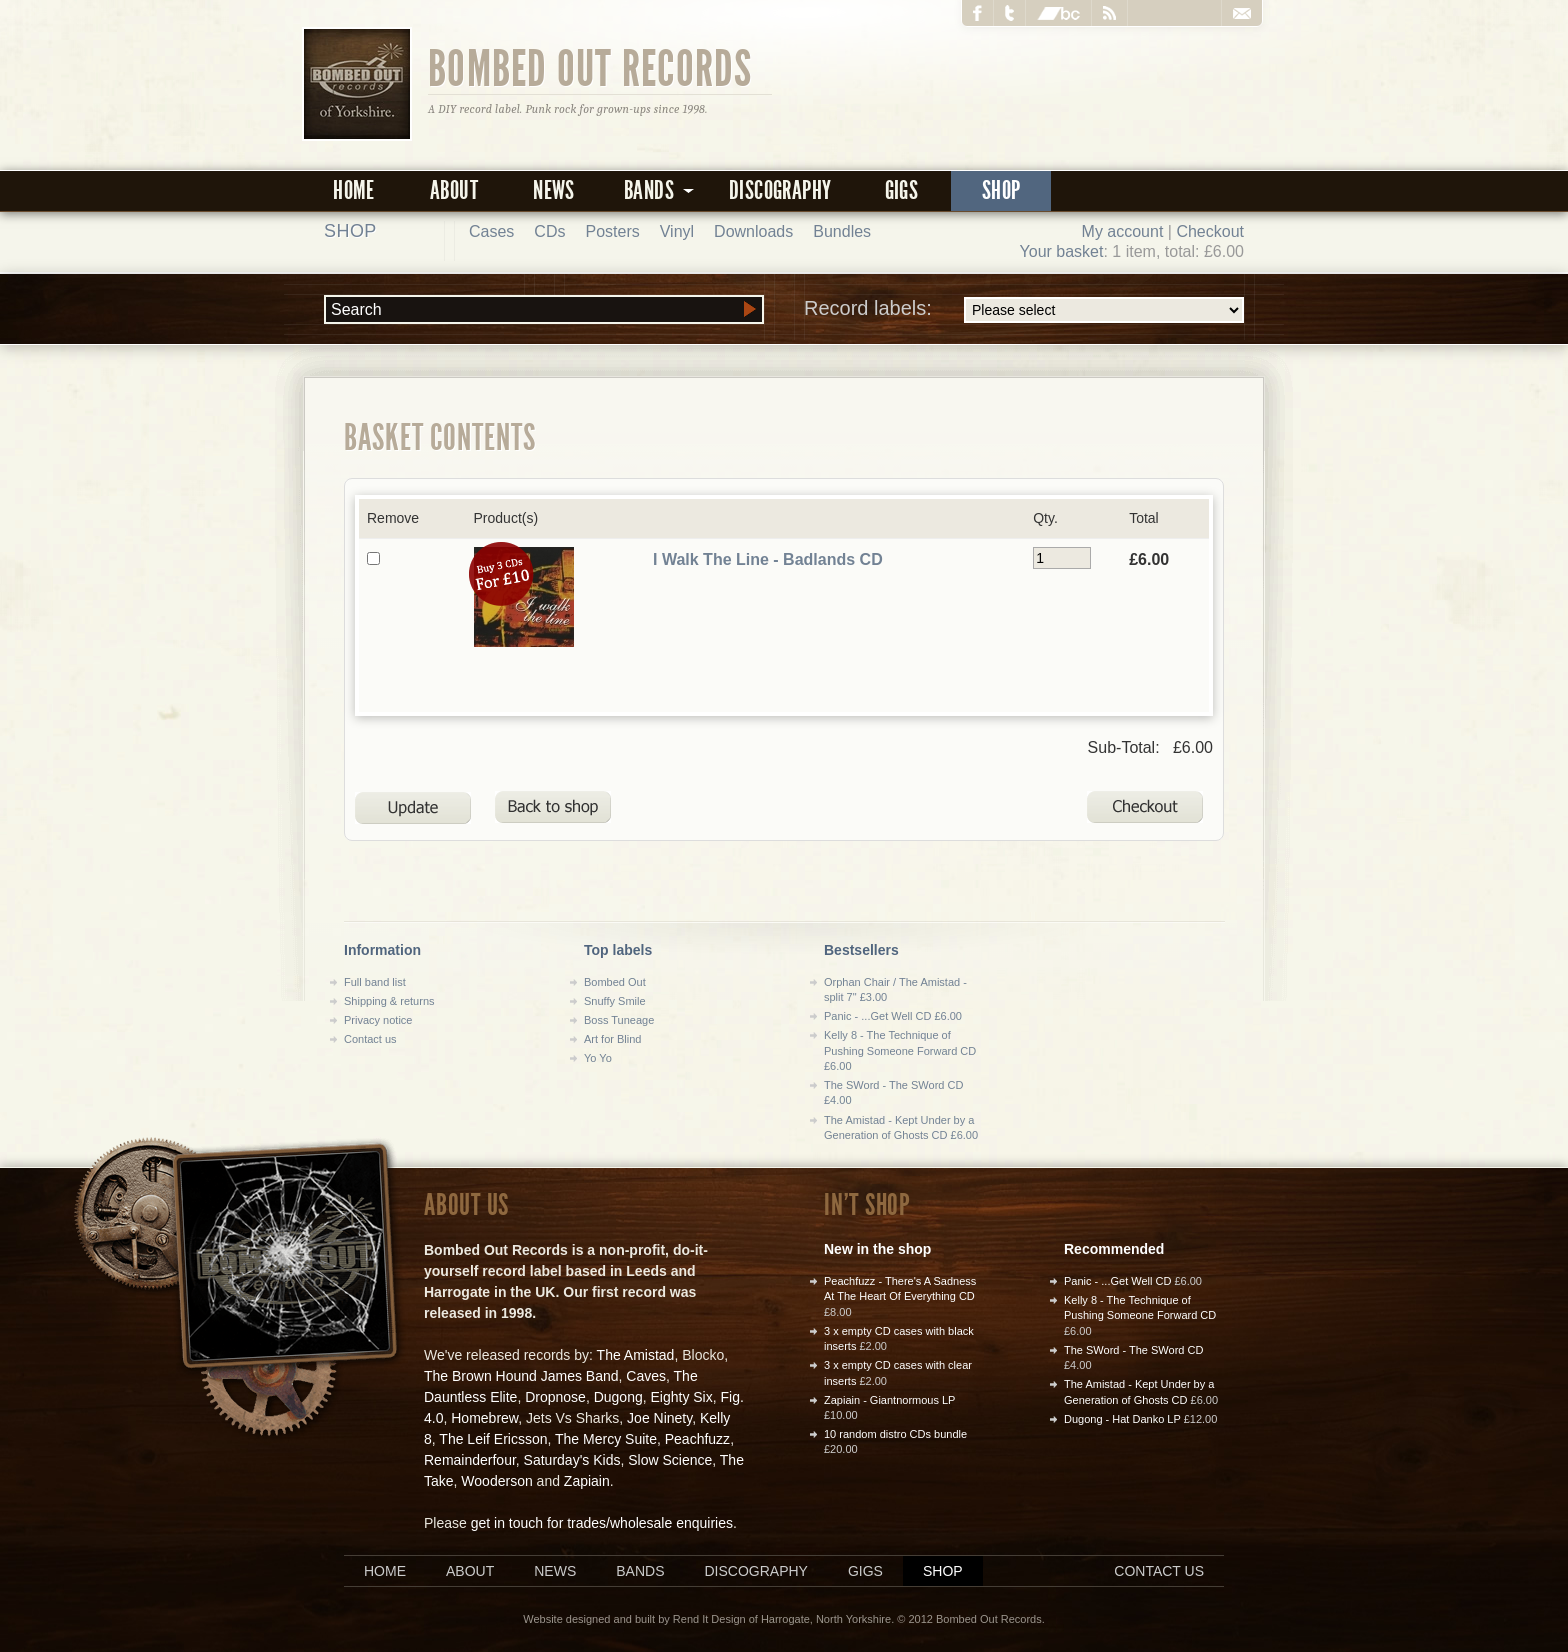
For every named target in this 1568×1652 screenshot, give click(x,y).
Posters (612, 231)
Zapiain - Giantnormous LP (889, 1400)
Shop (1001, 190)
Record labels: (1024, 310)
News (554, 190)
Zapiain (587, 1481)
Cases (491, 231)
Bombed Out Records (590, 67)
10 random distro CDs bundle (895, 1434)
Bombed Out (615, 982)
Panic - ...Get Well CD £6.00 (893, 1016)
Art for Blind (612, 1039)
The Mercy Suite (606, 1439)
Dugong (618, 1397)
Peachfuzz (697, 1439)
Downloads (753, 231)
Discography (780, 190)
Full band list (375, 982)
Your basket (1062, 251)
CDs (549, 231)
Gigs (902, 190)
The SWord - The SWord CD (1133, 1350)
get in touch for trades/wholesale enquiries (602, 1523)
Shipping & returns (389, 1001)
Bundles (842, 231)
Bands (640, 1571)
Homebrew (484, 1418)
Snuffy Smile (615, 1001)
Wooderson (496, 1481)
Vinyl (677, 231)
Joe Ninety (659, 1418)
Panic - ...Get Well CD (1117, 1281)
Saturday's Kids (572, 1460)
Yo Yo (598, 1058)
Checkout (1210, 231)
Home (354, 190)
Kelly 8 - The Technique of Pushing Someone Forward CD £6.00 (900, 1050)
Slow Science (670, 1460)
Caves (646, 1376)
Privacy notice (378, 1020)
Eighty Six (681, 1397)
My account (1123, 231)
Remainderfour (470, 1460)
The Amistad (636, 1355)
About (454, 190)
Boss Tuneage (619, 1020)
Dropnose (555, 1397)
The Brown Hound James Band (521, 1376)
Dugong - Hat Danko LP (1122, 1419)
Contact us (370, 1039)
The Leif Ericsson (493, 1439)
